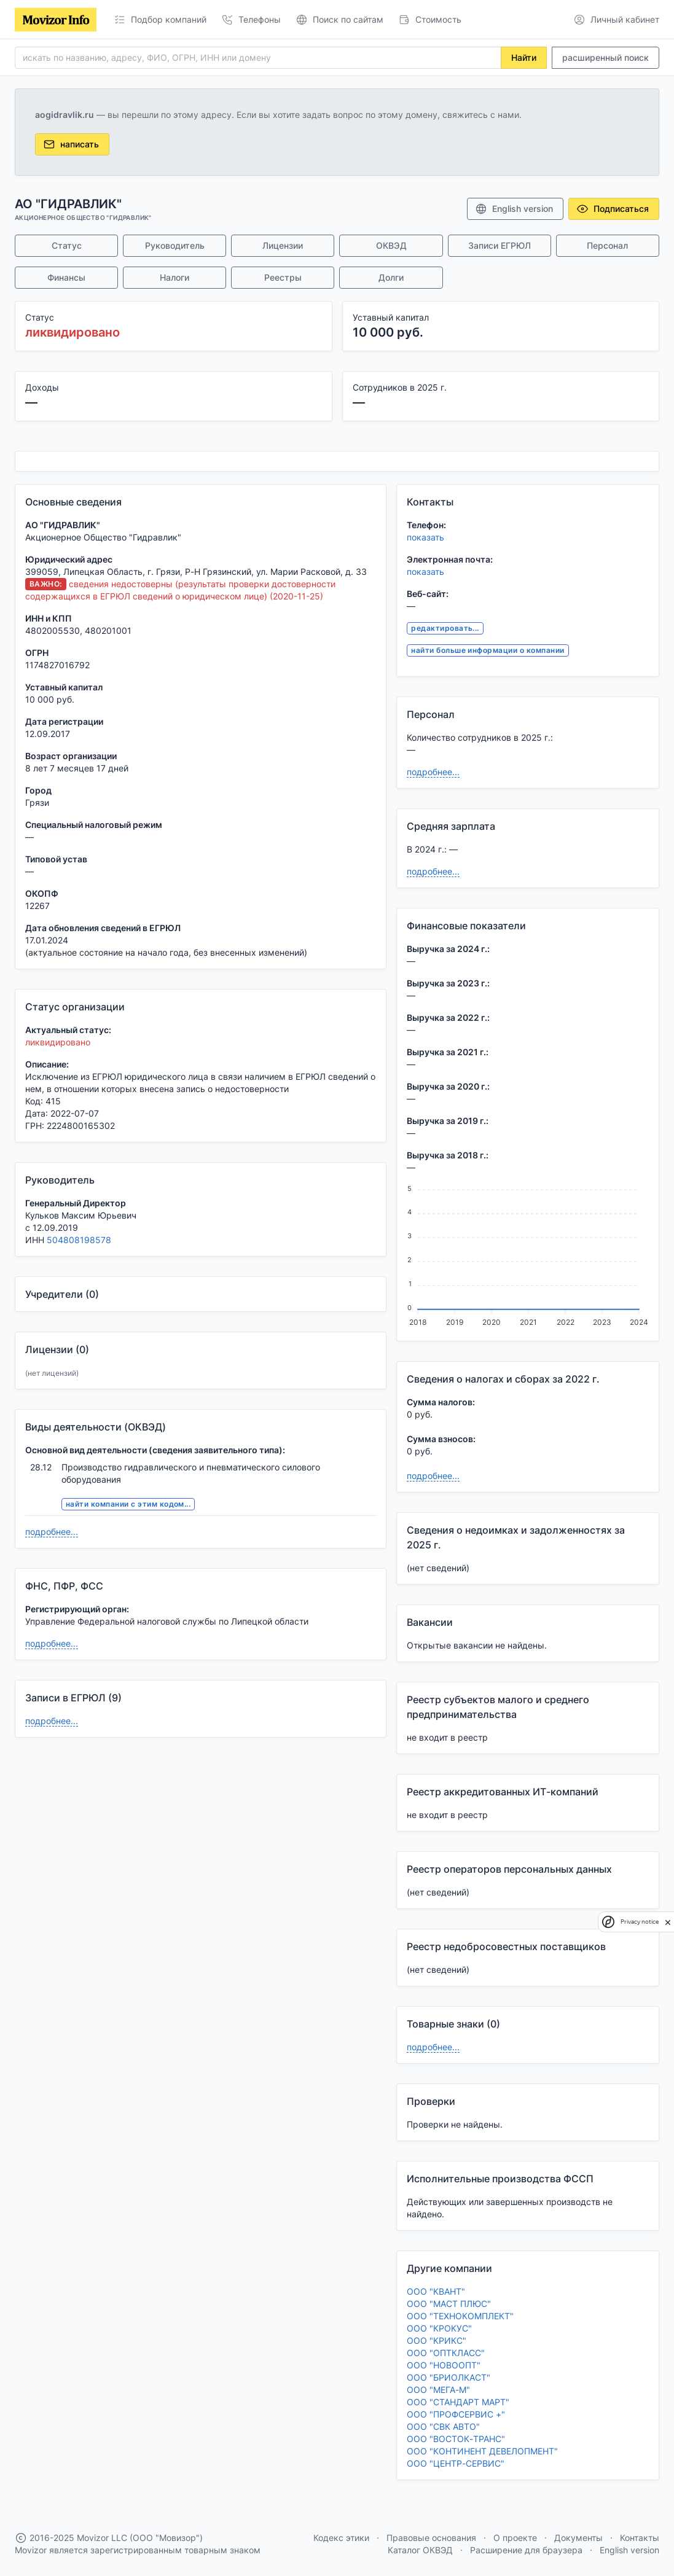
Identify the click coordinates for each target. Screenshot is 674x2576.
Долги (391, 277)
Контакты (639, 2537)
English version (514, 209)
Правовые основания (431, 2537)
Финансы (66, 277)
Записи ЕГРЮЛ (499, 245)
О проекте (515, 2537)
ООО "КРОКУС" (439, 2328)
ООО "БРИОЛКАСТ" (448, 2377)
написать (71, 144)
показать (425, 537)
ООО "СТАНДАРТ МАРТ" (458, 2402)
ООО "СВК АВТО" (443, 2426)
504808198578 (79, 1240)
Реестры (283, 277)
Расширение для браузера (526, 2550)
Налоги (174, 277)
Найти (523, 57)
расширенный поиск (605, 57)
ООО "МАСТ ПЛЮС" (449, 2303)
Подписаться (612, 209)
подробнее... (51, 1531)
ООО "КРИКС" (436, 2340)
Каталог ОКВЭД (420, 2550)
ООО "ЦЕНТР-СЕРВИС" (455, 2463)
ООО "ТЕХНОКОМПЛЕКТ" (460, 2316)
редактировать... (445, 628)
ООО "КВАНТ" (436, 2291)
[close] (667, 1922)
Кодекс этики (341, 2537)
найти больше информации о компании (487, 650)
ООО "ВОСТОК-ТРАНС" (456, 2439)
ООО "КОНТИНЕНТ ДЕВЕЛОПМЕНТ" (482, 2451)
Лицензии (282, 245)
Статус (67, 245)
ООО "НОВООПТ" (443, 2365)
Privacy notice (640, 1921)
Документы (578, 2537)
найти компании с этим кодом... (128, 1504)
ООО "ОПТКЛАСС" (446, 2353)
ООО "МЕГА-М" (438, 2389)
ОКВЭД (391, 245)
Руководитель (175, 245)
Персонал (607, 245)
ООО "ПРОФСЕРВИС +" (456, 2414)
